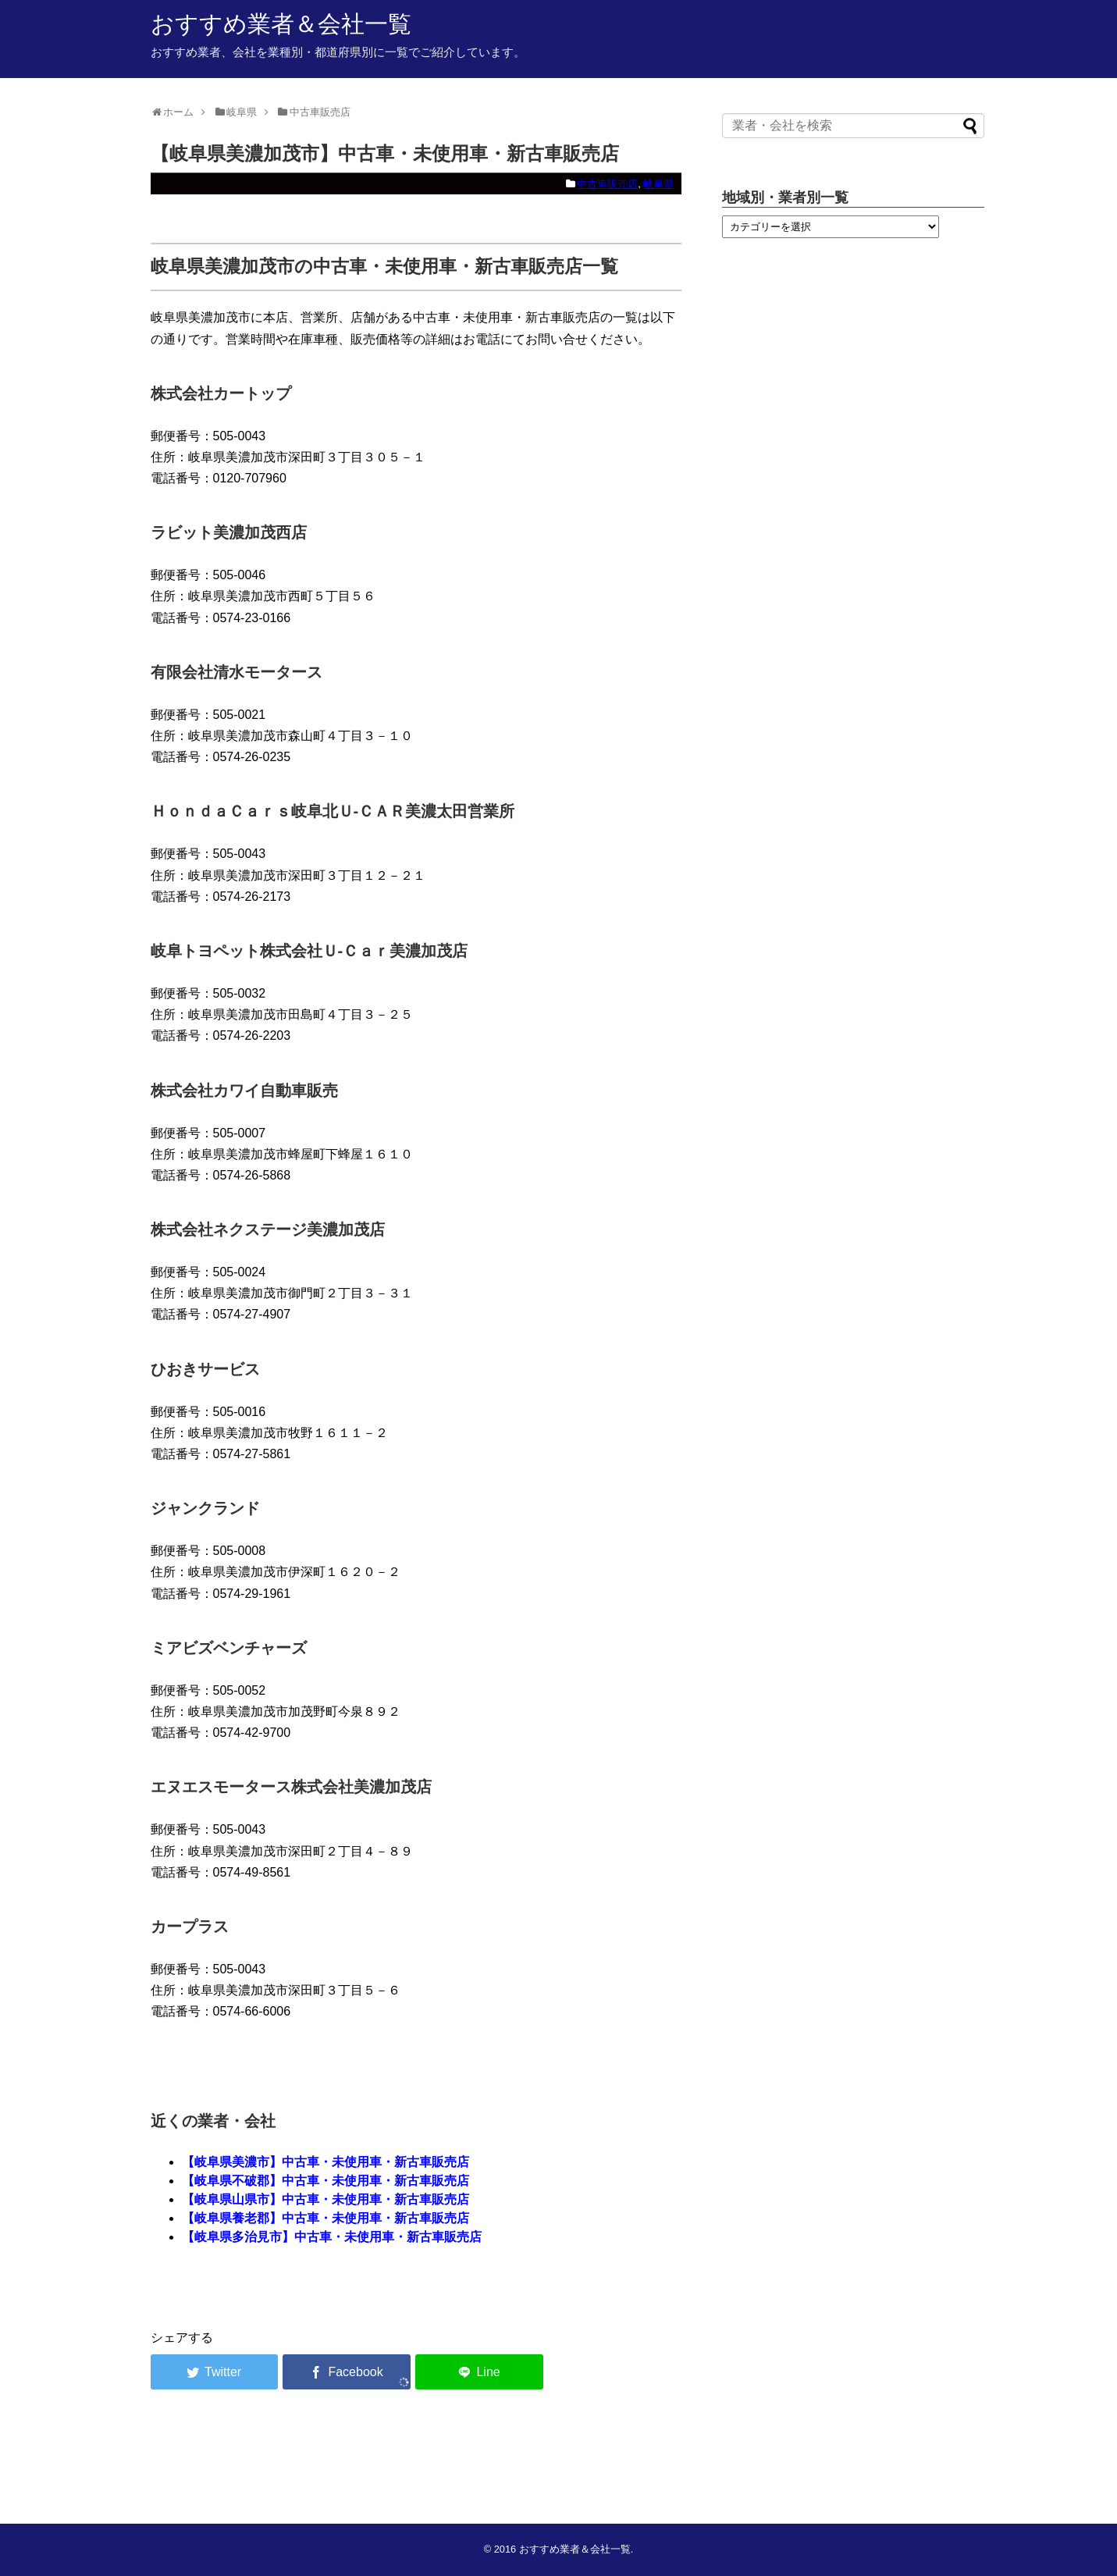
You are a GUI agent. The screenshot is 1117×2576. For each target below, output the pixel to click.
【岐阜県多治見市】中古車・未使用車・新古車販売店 (332, 2236)
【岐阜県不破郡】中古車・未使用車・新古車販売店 (325, 2180)
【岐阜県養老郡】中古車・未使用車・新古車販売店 (325, 2218)
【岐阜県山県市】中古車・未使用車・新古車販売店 (325, 2199)
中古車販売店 (607, 184)
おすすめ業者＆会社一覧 (281, 24)
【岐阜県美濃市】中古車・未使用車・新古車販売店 (325, 2162)
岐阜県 (658, 184)
